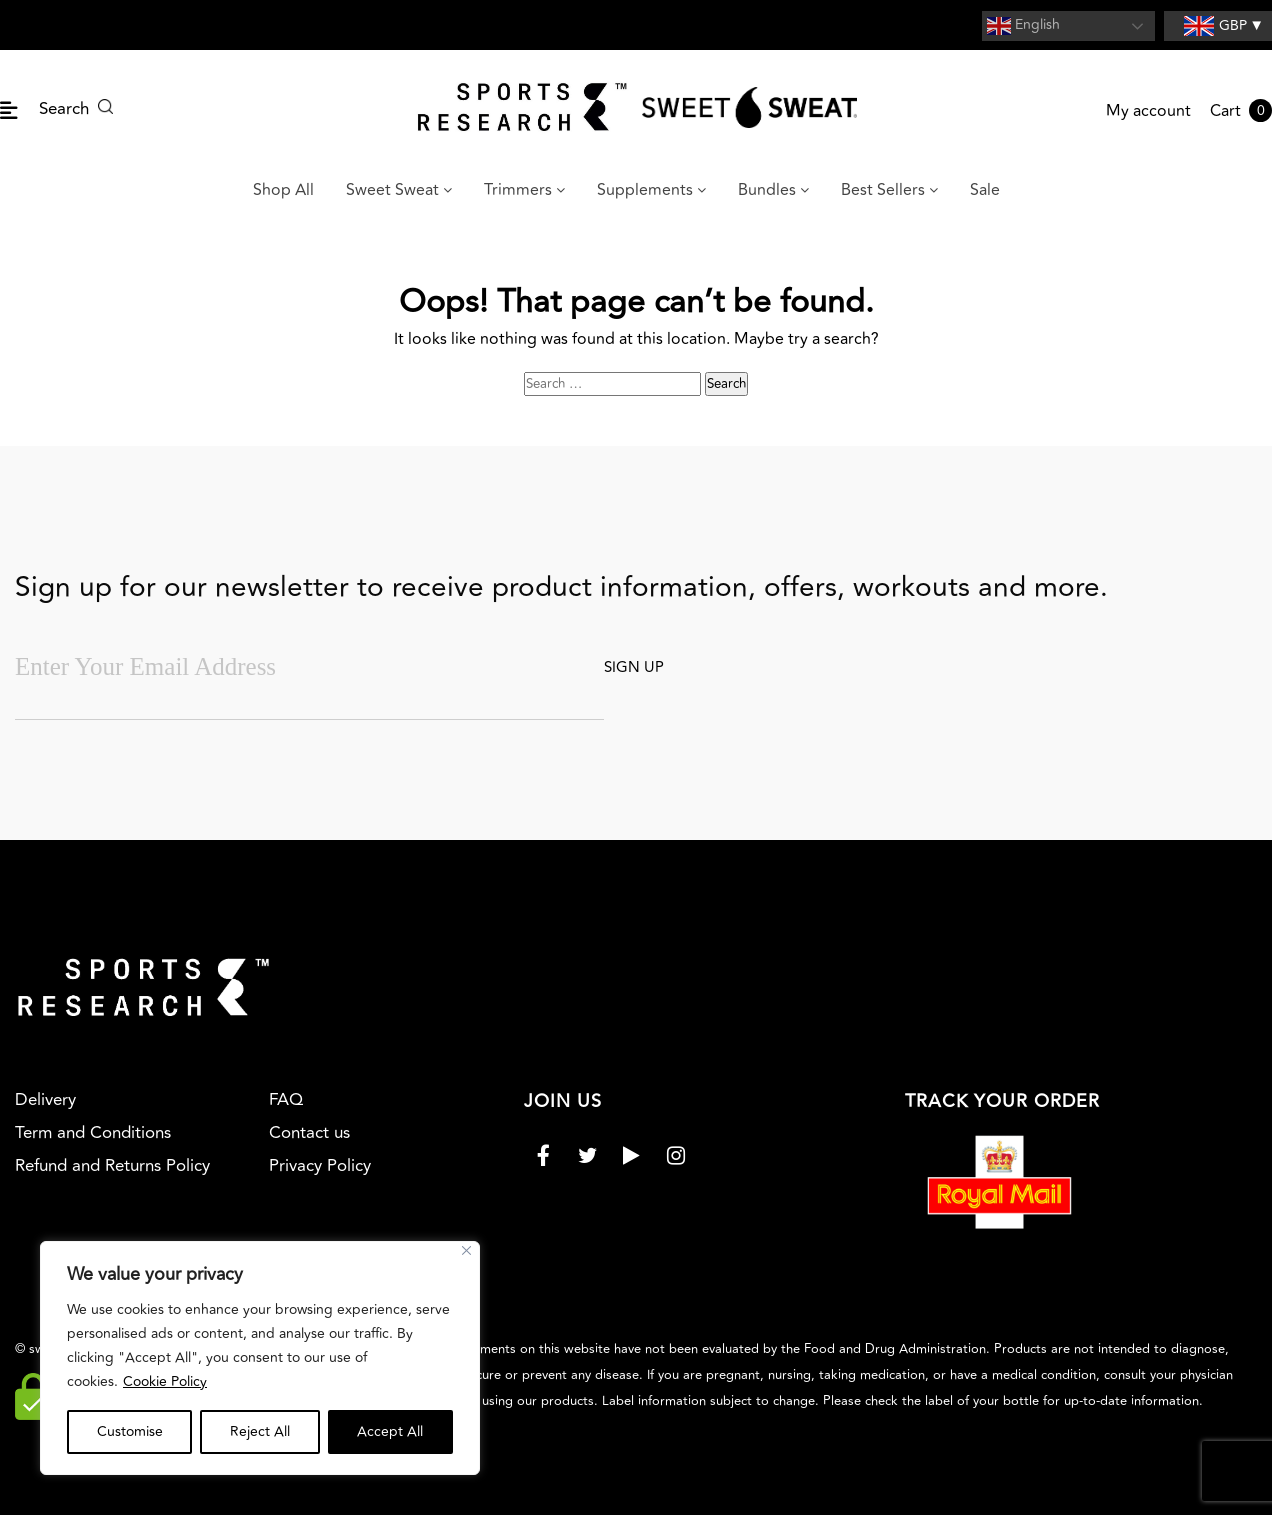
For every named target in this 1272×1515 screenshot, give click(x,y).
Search (76, 109)
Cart (1241, 111)
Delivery (45, 1100)
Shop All (283, 190)
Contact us (309, 1133)
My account (1148, 111)
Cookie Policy (165, 1381)
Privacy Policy (320, 1166)
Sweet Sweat (399, 190)
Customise (130, 1431)
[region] (260, 1358)
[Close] (466, 1250)
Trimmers (524, 190)
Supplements (651, 190)
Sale (985, 190)
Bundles (773, 190)
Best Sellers (889, 190)
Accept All (390, 1431)
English (1023, 26)
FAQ (286, 1100)
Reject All (260, 1431)
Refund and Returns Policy (112, 1166)
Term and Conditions (93, 1133)
